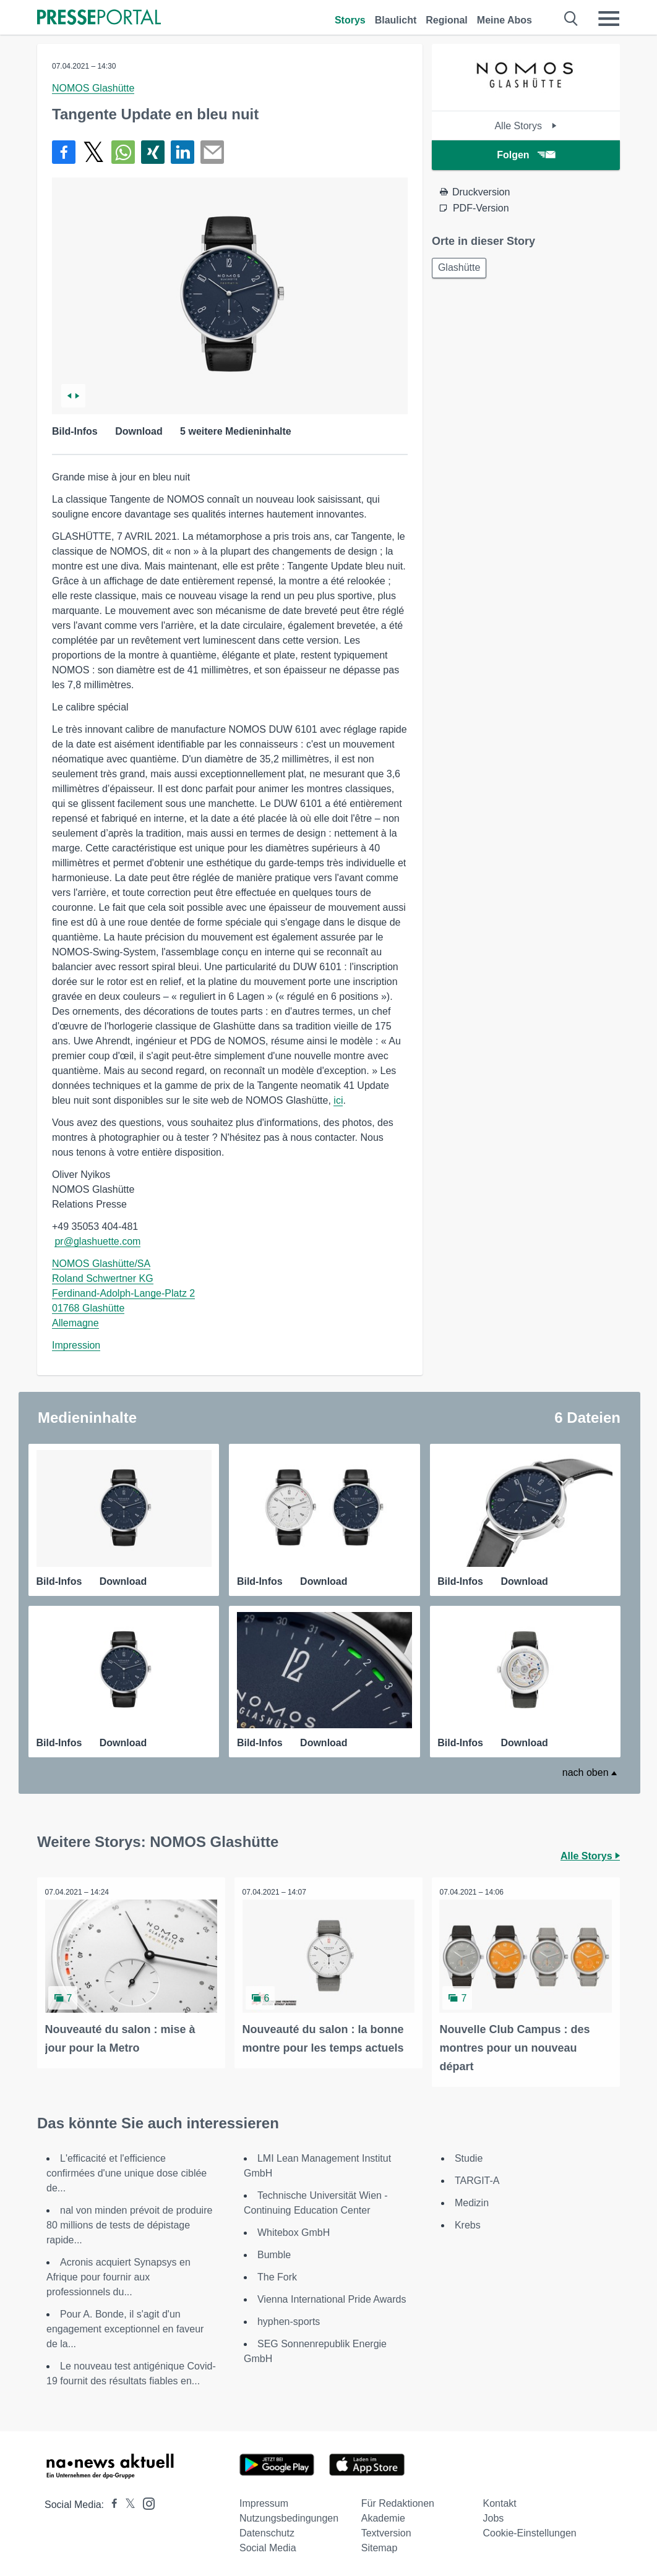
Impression (76, 1345)
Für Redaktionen (397, 2501)
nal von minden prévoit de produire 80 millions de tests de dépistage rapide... (129, 2223)
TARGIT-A (477, 2178)
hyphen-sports (288, 2319)
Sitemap (379, 2546)
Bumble (274, 2253)
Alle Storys (525, 126)
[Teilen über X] (93, 152)
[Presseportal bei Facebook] (111, 2502)
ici (338, 1100)
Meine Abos (504, 20)
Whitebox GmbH (293, 2230)
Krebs (468, 2223)
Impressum (263, 2501)
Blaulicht (396, 20)
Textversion (386, 2531)
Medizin (472, 2201)
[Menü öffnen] (609, 18)
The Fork (277, 2275)
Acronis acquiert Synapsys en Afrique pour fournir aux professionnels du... (118, 2275)
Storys (350, 20)
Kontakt (499, 2501)
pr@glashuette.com (97, 1241)
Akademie (383, 2516)
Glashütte (461, 268)
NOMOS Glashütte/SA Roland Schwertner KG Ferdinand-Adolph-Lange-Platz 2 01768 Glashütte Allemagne (123, 1293)
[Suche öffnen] (571, 18)
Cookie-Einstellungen (529, 2531)
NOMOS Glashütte (93, 88)
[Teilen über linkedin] (182, 152)
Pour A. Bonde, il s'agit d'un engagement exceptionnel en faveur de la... (125, 2327)
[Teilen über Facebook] (63, 152)
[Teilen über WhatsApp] (123, 152)
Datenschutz (266, 2531)
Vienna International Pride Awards (331, 2297)
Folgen (525, 155)
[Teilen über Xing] (153, 152)
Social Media (267, 2546)
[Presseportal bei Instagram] (145, 2501)
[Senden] (212, 152)
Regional (447, 20)
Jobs (493, 2516)
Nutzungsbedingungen (288, 2516)
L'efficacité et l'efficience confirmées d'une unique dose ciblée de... (126, 2171)
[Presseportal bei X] (126, 2502)
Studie (469, 2156)
